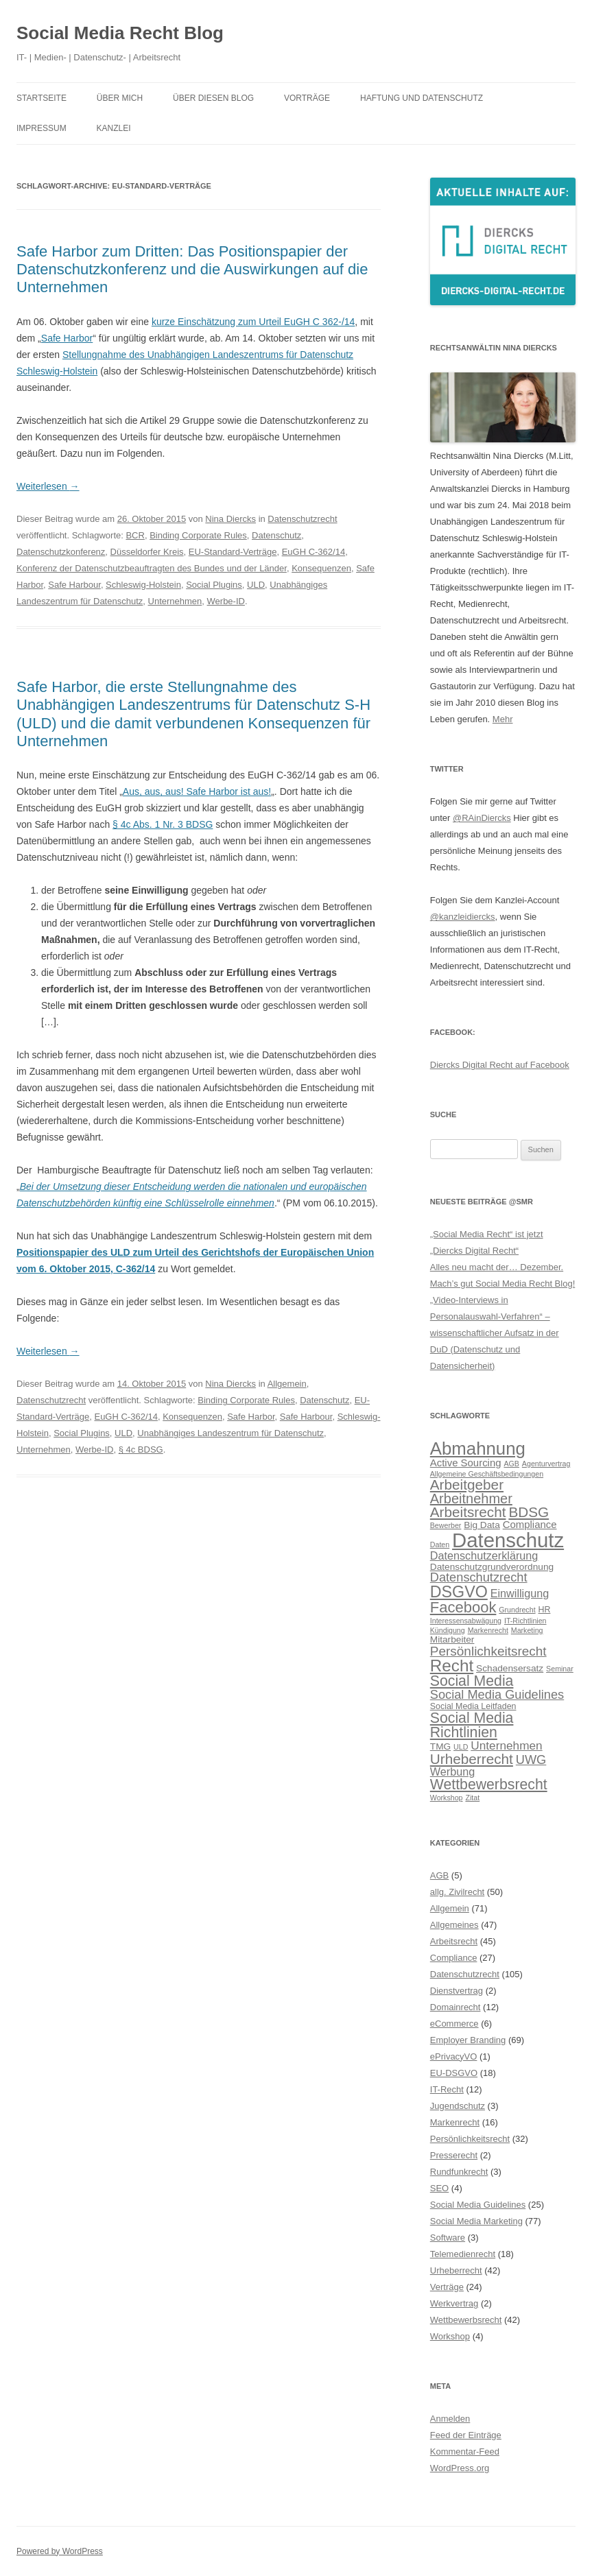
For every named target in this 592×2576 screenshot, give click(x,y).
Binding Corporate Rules (198, 535)
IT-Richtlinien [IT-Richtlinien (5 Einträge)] (525, 1621)
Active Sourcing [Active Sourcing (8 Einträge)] (465, 1462)
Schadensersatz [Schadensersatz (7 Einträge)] (509, 1668)
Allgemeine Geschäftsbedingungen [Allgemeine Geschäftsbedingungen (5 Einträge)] (486, 1474)
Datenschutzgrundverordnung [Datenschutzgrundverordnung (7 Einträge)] (492, 1567)
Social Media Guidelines (477, 2204)
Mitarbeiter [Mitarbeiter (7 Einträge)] (452, 1639)
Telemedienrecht (462, 2254)
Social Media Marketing (476, 2221)
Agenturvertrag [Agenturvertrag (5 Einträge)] (546, 1463)
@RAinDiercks (482, 818)
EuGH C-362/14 (314, 552)
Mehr (503, 719)
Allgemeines (454, 1925)
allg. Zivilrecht (457, 1892)
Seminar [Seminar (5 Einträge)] (559, 1669)
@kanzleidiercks (462, 916)
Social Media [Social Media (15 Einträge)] (472, 1681)
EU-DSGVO (453, 2073)
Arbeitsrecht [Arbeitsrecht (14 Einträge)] (468, 1512)
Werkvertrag (454, 2303)
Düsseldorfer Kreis (147, 552)
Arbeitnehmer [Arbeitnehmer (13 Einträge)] (471, 1498)
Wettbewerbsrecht (466, 2320)
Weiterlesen (48, 486)
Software (447, 2237)
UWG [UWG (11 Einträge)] (531, 1759)
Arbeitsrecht (453, 1941)
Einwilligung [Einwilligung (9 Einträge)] (519, 1593)
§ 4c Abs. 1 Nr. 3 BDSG (163, 824)
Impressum (41, 128)
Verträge (447, 2287)
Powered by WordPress (59, 2551)
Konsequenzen (321, 568)
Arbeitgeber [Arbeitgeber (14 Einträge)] (467, 1484)
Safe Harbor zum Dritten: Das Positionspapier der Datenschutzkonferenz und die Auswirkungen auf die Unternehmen (192, 269)
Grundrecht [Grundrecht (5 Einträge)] (517, 1610)
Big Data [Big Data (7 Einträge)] (482, 1525)
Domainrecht (455, 2007)
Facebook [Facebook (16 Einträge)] (463, 1607)
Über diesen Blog (213, 98)
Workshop (450, 2336)
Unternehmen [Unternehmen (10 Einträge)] (506, 1745)
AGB (439, 1875)
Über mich (120, 98)
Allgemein (287, 1384)
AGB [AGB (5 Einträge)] (511, 1463)
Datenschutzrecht (302, 519)
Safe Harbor (67, 338)
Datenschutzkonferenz (60, 552)
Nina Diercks (230, 519)
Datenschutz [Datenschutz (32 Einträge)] (508, 1540)
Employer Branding (468, 2040)
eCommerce (454, 2023)
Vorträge (307, 98)
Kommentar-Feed (464, 2451)
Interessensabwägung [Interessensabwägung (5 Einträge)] (465, 1621)
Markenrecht (454, 2122)
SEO (439, 2188)
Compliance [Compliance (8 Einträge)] (530, 1524)
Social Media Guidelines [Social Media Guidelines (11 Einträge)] (497, 1694)
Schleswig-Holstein (143, 585)
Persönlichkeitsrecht (470, 2139)
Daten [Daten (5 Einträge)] (439, 1544)
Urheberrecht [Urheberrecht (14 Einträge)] (471, 1759)
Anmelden (450, 2418)
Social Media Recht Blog (120, 33)
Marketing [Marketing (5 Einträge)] (527, 1630)
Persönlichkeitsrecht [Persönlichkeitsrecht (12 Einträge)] (488, 1651)
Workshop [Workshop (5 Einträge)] (446, 1797)
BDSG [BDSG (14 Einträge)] (528, 1512)
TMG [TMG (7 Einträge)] (440, 1746)
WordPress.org (459, 2468)
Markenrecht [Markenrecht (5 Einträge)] (488, 1630)
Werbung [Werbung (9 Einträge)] (452, 1771)
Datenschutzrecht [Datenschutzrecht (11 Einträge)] (479, 1577)
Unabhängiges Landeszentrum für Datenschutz (230, 1433)
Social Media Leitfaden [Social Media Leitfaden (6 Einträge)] (473, 1706)
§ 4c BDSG (141, 1449)
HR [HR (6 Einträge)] (544, 1609)
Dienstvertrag (456, 1990)
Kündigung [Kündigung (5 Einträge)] (447, 1630)
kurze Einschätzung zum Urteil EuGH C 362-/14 (253, 321)
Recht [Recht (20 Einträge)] (451, 1665)
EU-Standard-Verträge (233, 552)
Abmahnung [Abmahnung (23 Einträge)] (477, 1448)
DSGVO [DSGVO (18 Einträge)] (459, 1592)
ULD (256, 585)
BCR (135, 535)
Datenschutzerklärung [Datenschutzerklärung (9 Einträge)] (484, 1555)
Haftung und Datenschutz (421, 98)
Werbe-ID (226, 601)
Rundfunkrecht (459, 2172)
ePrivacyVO (453, 2056)
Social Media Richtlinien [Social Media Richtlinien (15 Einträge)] (472, 1725)
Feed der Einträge (465, 2435)
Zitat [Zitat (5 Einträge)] (472, 1797)
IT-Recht (447, 2089)
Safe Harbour (74, 585)
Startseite (41, 98)
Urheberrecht (456, 2270)
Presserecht (453, 2155)
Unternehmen (175, 601)
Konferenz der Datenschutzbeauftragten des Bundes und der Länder (151, 568)
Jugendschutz (457, 2106)
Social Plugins (214, 585)
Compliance (453, 1958)
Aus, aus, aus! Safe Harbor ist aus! (197, 791)
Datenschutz (276, 535)
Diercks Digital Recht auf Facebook (499, 1065)
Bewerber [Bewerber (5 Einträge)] (446, 1525)
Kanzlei (114, 128)
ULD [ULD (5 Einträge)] (460, 1747)
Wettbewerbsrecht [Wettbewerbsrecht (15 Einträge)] (488, 1784)
